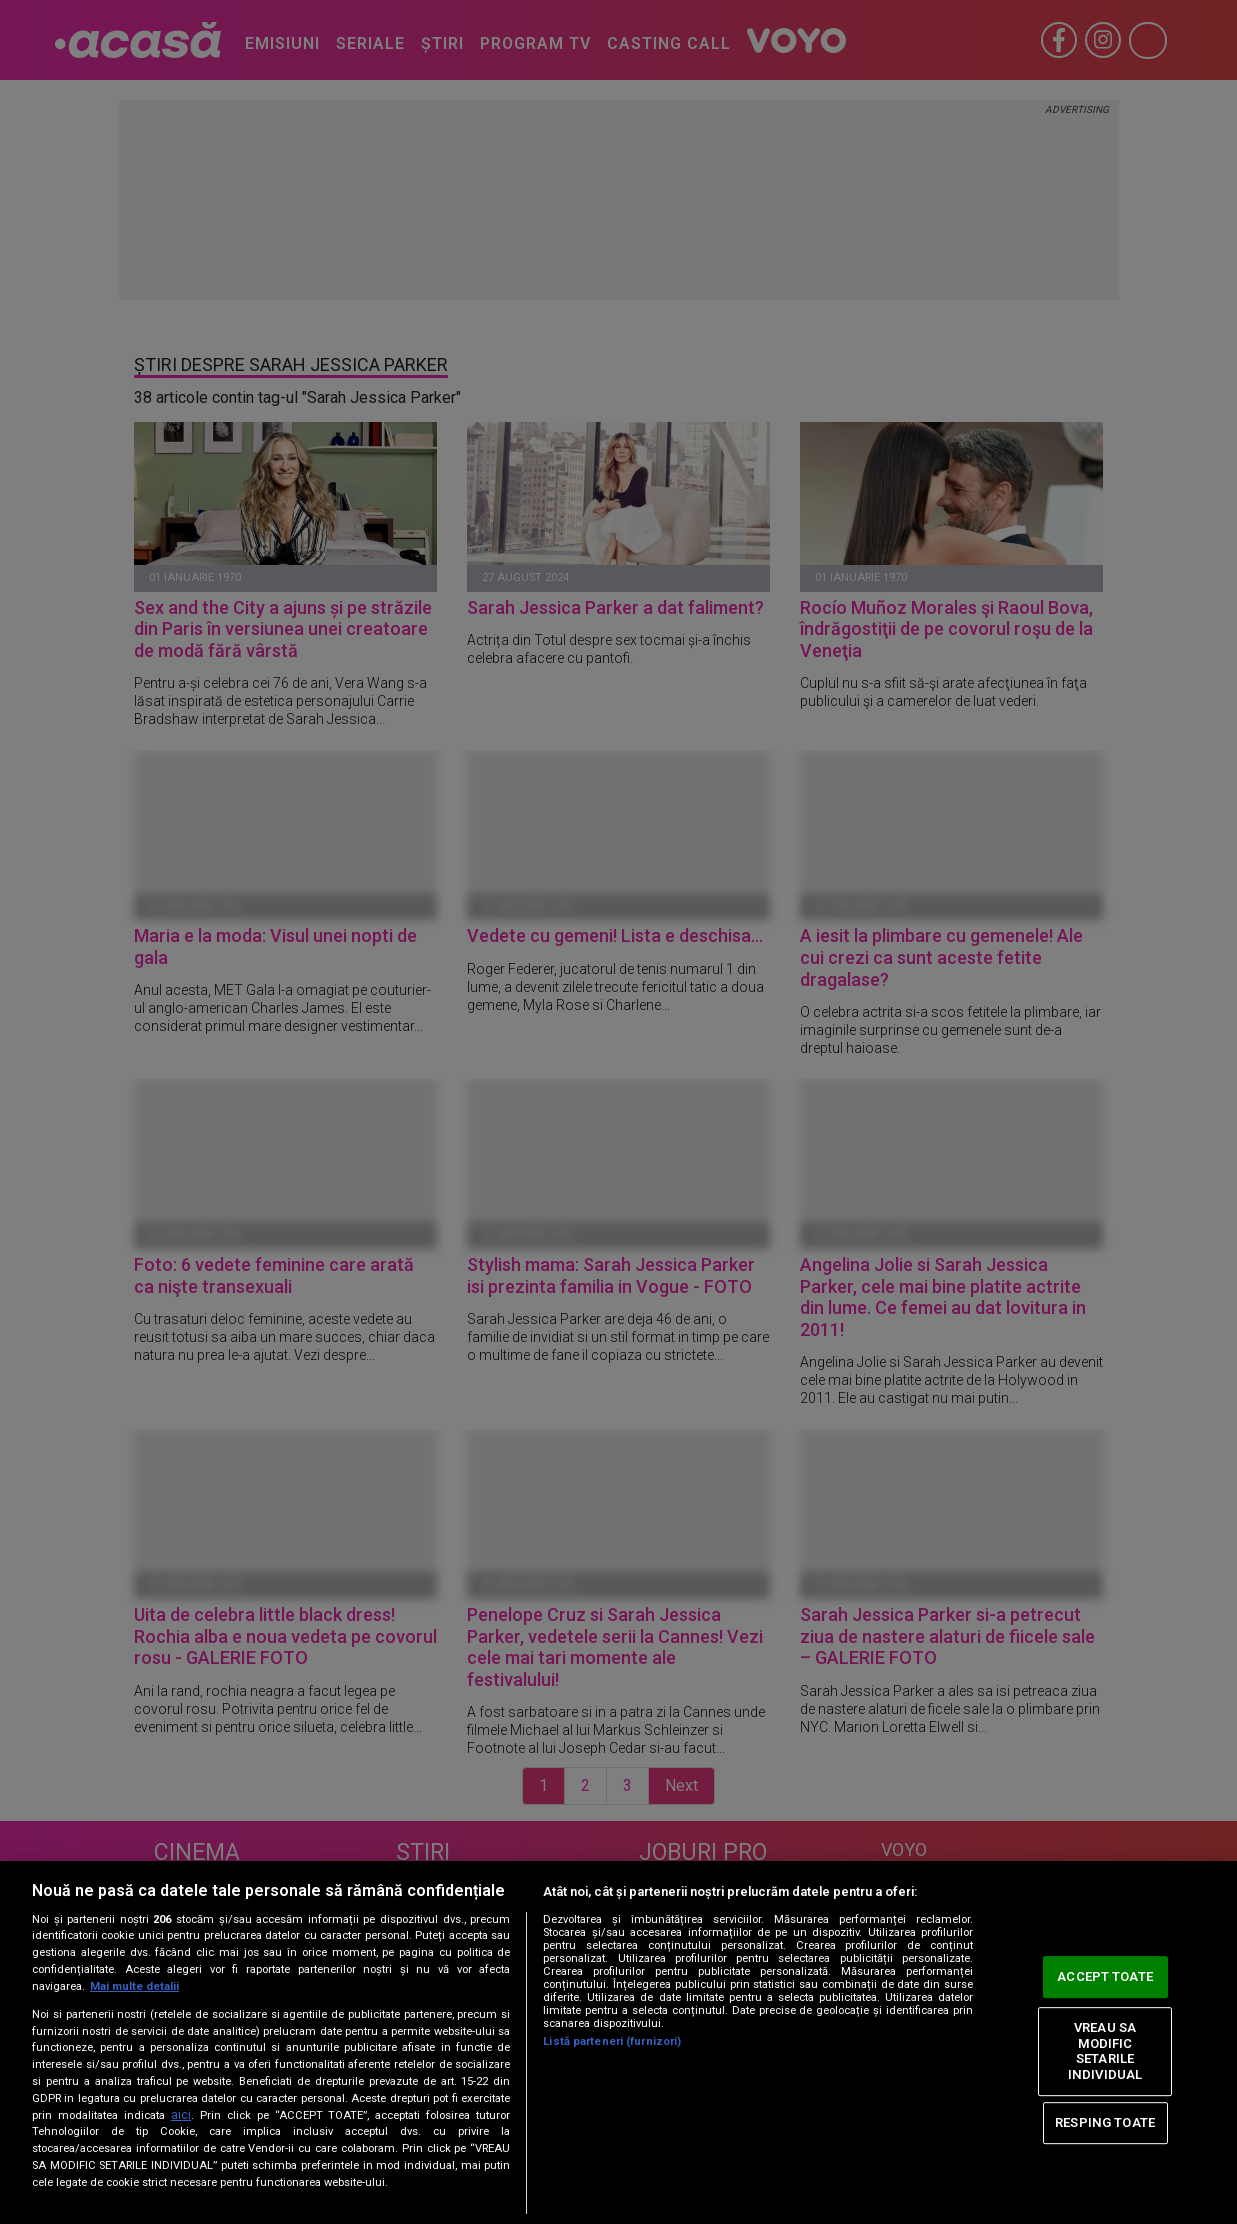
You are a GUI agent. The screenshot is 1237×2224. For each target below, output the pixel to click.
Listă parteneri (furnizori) (612, 2041)
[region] (618, 2042)
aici (181, 2115)
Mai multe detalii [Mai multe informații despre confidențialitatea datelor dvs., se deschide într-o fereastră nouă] (134, 1986)
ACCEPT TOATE (1105, 1977)
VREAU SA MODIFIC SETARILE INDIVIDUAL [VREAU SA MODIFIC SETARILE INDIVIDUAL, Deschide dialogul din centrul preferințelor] (1105, 2051)
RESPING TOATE (1105, 2122)
